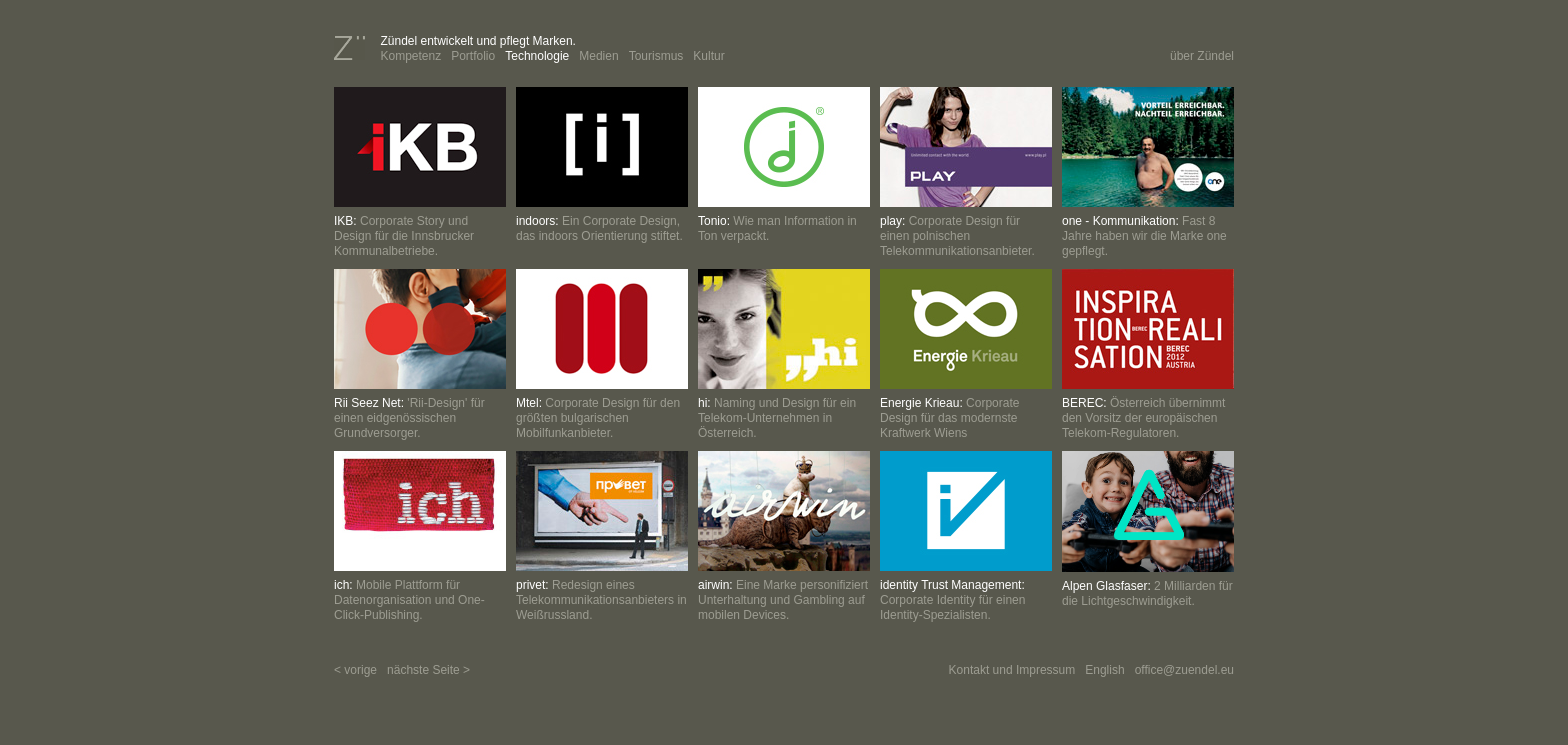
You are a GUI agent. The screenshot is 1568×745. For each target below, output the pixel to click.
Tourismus (656, 56)
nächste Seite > (428, 670)
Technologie (537, 56)
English (1104, 670)
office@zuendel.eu (1184, 670)
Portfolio (473, 56)
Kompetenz (410, 56)
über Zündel (1202, 56)
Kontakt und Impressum (1012, 670)
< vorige (355, 670)
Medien (598, 56)
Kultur (708, 56)
